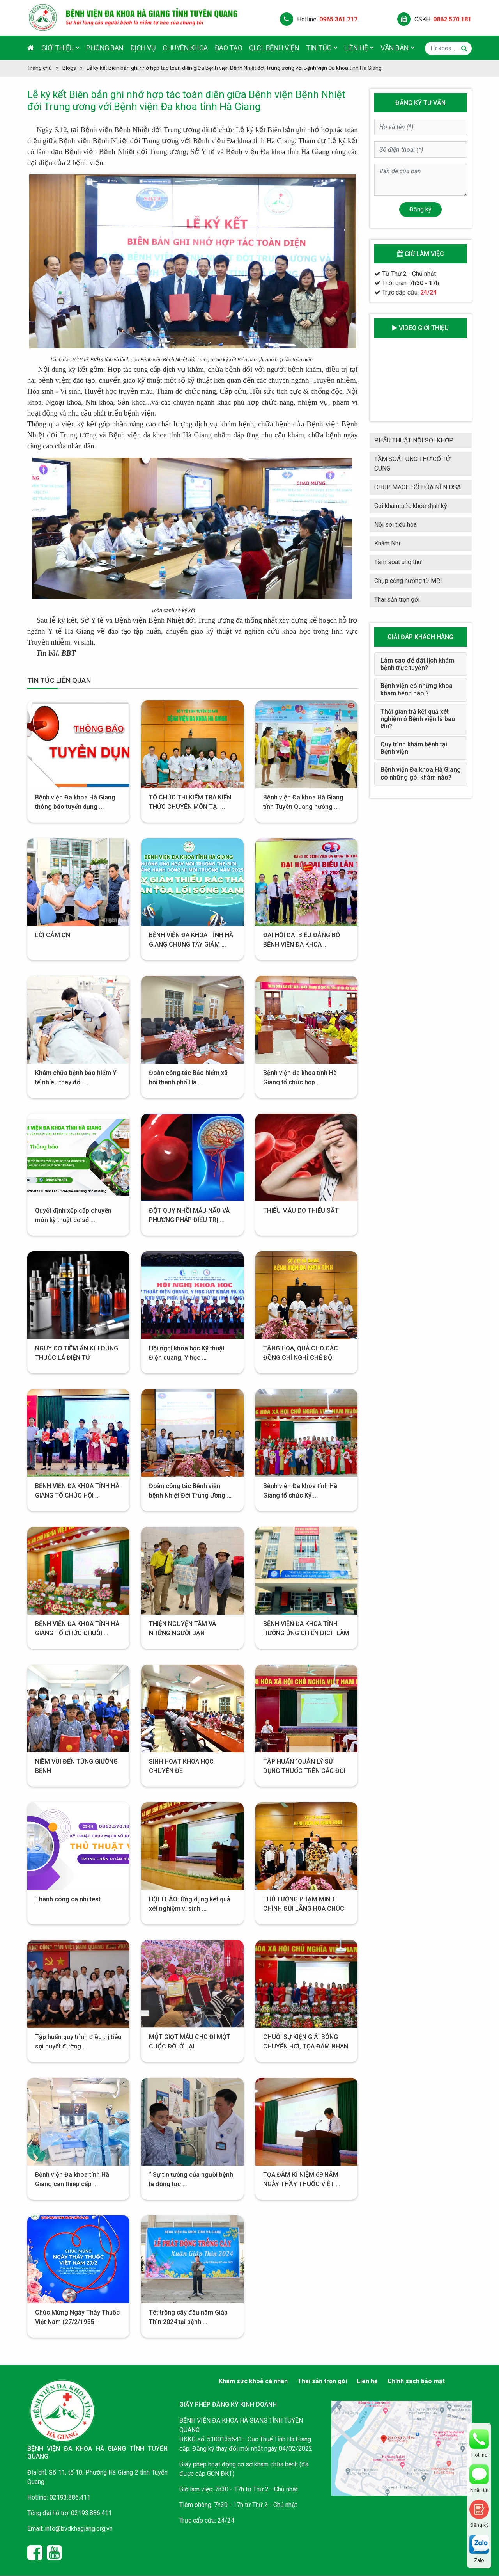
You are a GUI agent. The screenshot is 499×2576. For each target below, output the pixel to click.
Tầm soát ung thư (398, 562)
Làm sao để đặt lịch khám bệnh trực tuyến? (417, 664)
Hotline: (318, 19)
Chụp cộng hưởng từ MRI (408, 580)
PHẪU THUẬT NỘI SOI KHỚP (413, 440)
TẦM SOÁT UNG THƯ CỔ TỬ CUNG (412, 463)
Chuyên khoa (185, 48)
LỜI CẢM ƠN (52, 935)
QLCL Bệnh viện (274, 48)
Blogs (69, 68)
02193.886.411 (70, 2497)
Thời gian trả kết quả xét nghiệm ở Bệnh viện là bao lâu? (417, 719)
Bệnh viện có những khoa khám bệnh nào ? (416, 689)
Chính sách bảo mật (416, 2381)
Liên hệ (358, 47)
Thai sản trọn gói (396, 599)
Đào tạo (228, 48)
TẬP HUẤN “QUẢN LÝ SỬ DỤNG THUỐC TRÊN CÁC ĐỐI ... (304, 1771)
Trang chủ (39, 68)
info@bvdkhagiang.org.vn (79, 2528)
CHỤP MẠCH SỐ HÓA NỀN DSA (417, 487)
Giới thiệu (60, 47)
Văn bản (397, 47)
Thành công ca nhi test (68, 1899)
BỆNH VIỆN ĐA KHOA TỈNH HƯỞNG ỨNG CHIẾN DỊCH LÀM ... (306, 1633)
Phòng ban (105, 48)
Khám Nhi (387, 543)
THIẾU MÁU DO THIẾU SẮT (301, 1210)
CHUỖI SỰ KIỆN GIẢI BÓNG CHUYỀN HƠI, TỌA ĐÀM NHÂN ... (305, 2046)
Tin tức (321, 47)
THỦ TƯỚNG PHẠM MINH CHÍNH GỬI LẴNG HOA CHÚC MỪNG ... (303, 1909)
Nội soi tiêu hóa (395, 524)
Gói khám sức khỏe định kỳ (410, 506)
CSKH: (434, 19)
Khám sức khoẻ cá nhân (253, 2381)
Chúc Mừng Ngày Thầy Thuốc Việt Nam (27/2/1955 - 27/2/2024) (77, 2322)
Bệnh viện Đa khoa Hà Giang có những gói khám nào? (420, 773)
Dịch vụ (143, 48)
